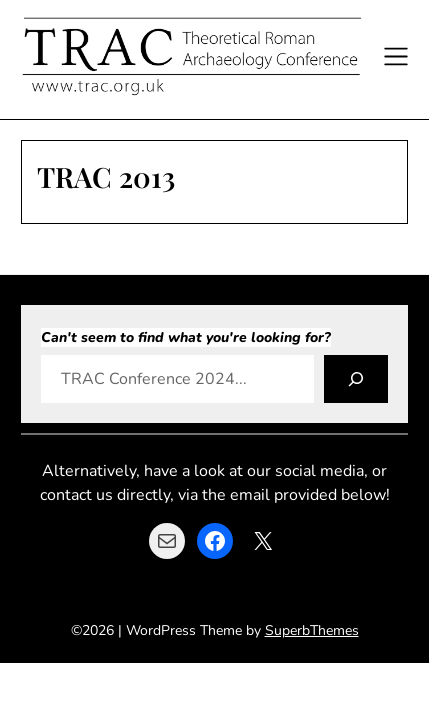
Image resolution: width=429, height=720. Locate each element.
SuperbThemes (312, 630)
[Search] (356, 379)
